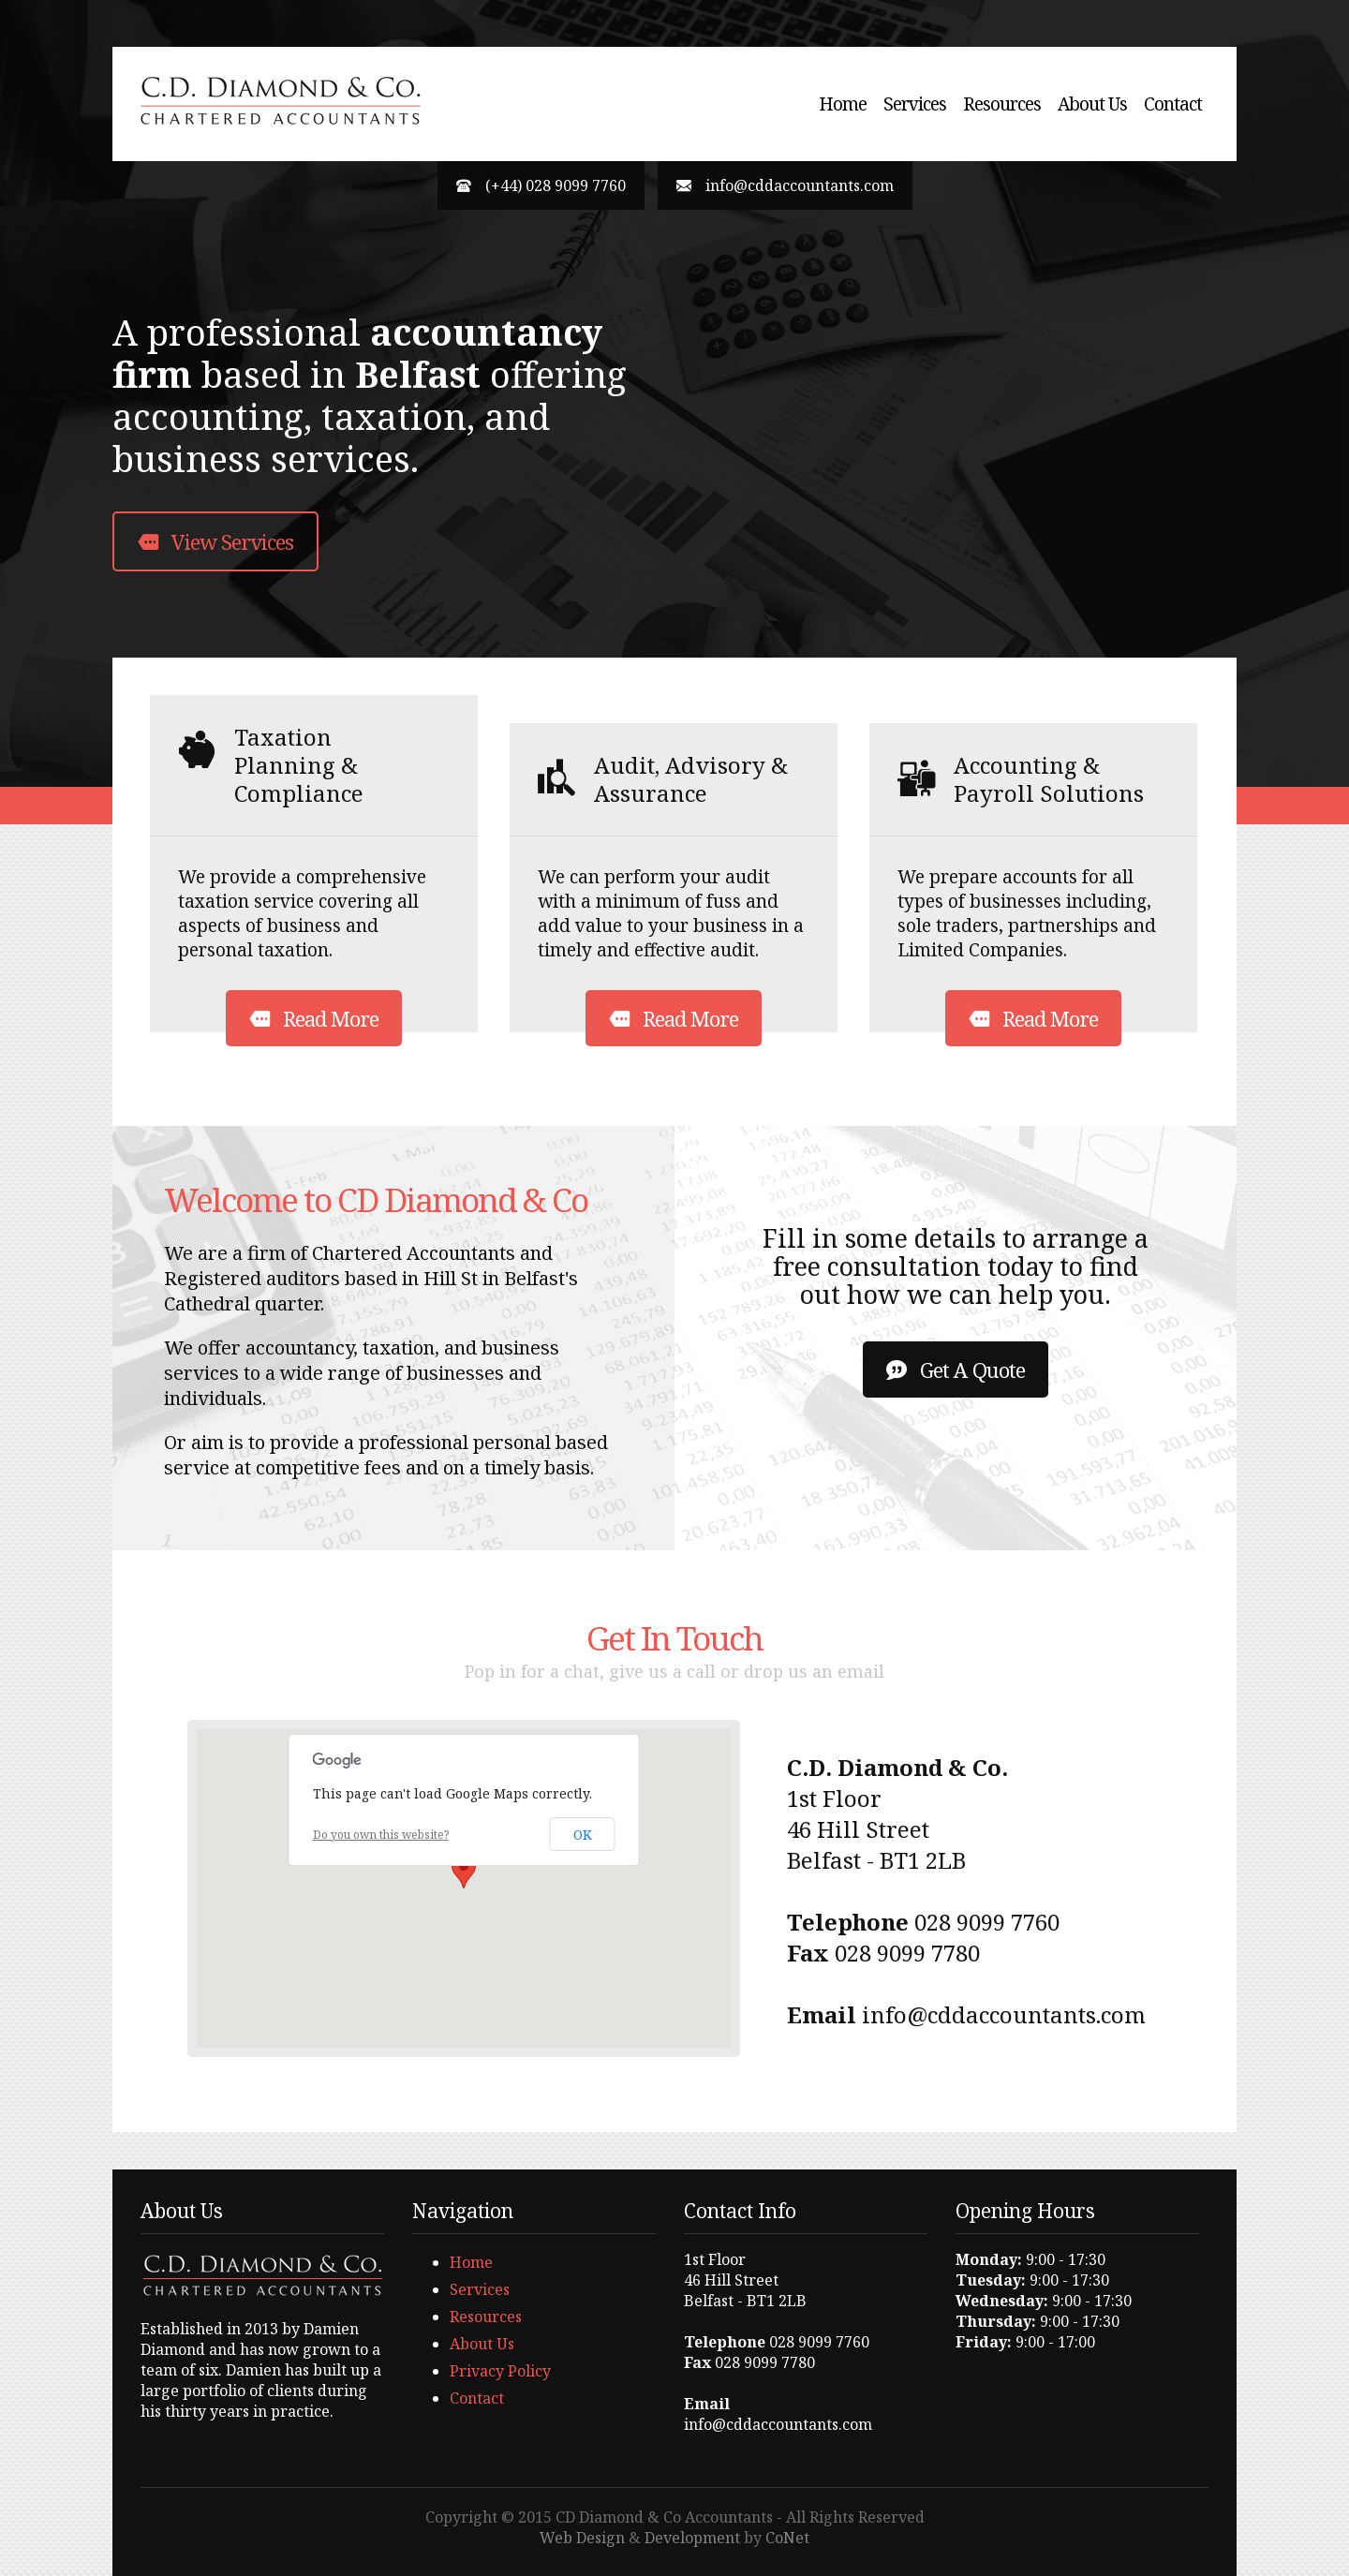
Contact (1173, 104)
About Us (1092, 104)
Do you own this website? (381, 1835)
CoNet (787, 2537)
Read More (313, 1018)
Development (692, 2537)
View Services (215, 542)
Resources (1002, 104)
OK (582, 1834)
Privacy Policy (500, 2371)
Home (843, 104)
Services (914, 104)
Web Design (582, 2537)
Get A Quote (955, 1369)
